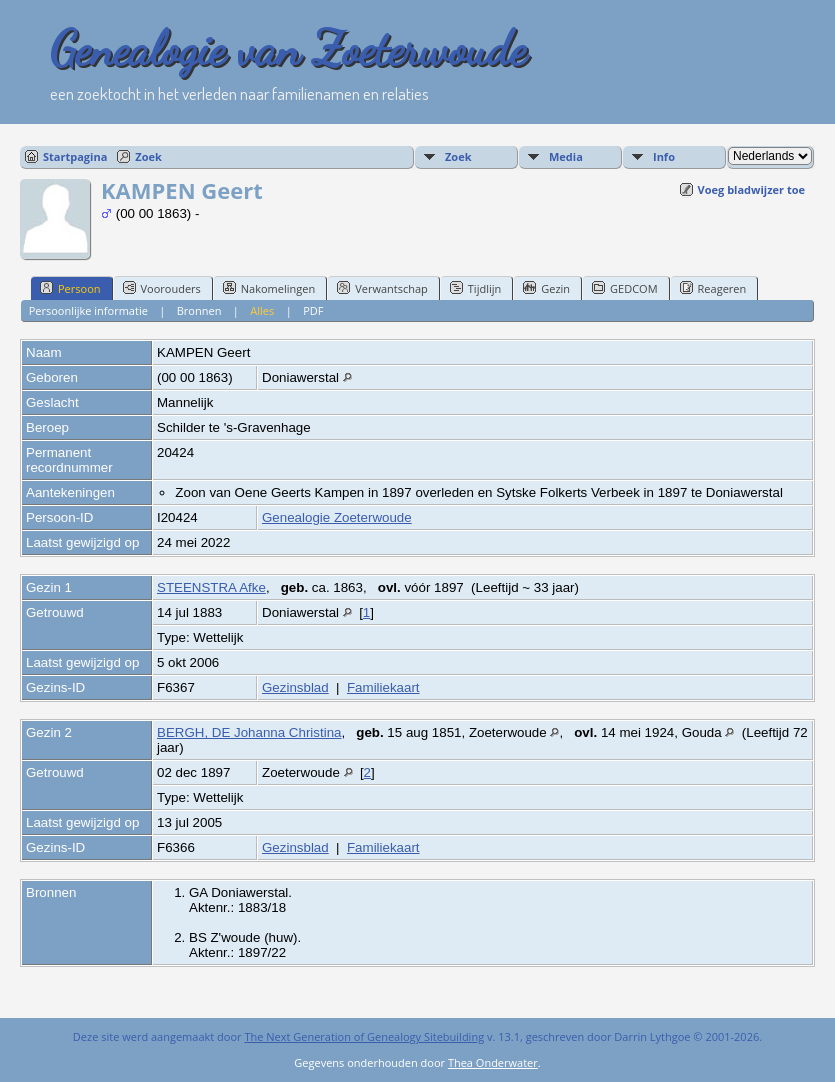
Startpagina (75, 156)
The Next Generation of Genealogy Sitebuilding (364, 1036)
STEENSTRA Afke (211, 587)
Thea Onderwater (493, 1062)
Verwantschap (382, 288)
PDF (313, 310)
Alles (262, 310)
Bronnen (199, 310)
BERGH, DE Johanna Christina (249, 732)
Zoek (148, 156)
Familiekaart (383, 687)
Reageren (713, 288)
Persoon (70, 288)
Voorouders (162, 288)
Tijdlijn (475, 288)
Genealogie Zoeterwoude (337, 517)
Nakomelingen (269, 288)
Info (664, 156)
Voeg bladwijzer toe (751, 189)
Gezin (546, 288)
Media (566, 156)
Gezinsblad (295, 687)
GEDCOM (624, 288)
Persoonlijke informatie (88, 310)
